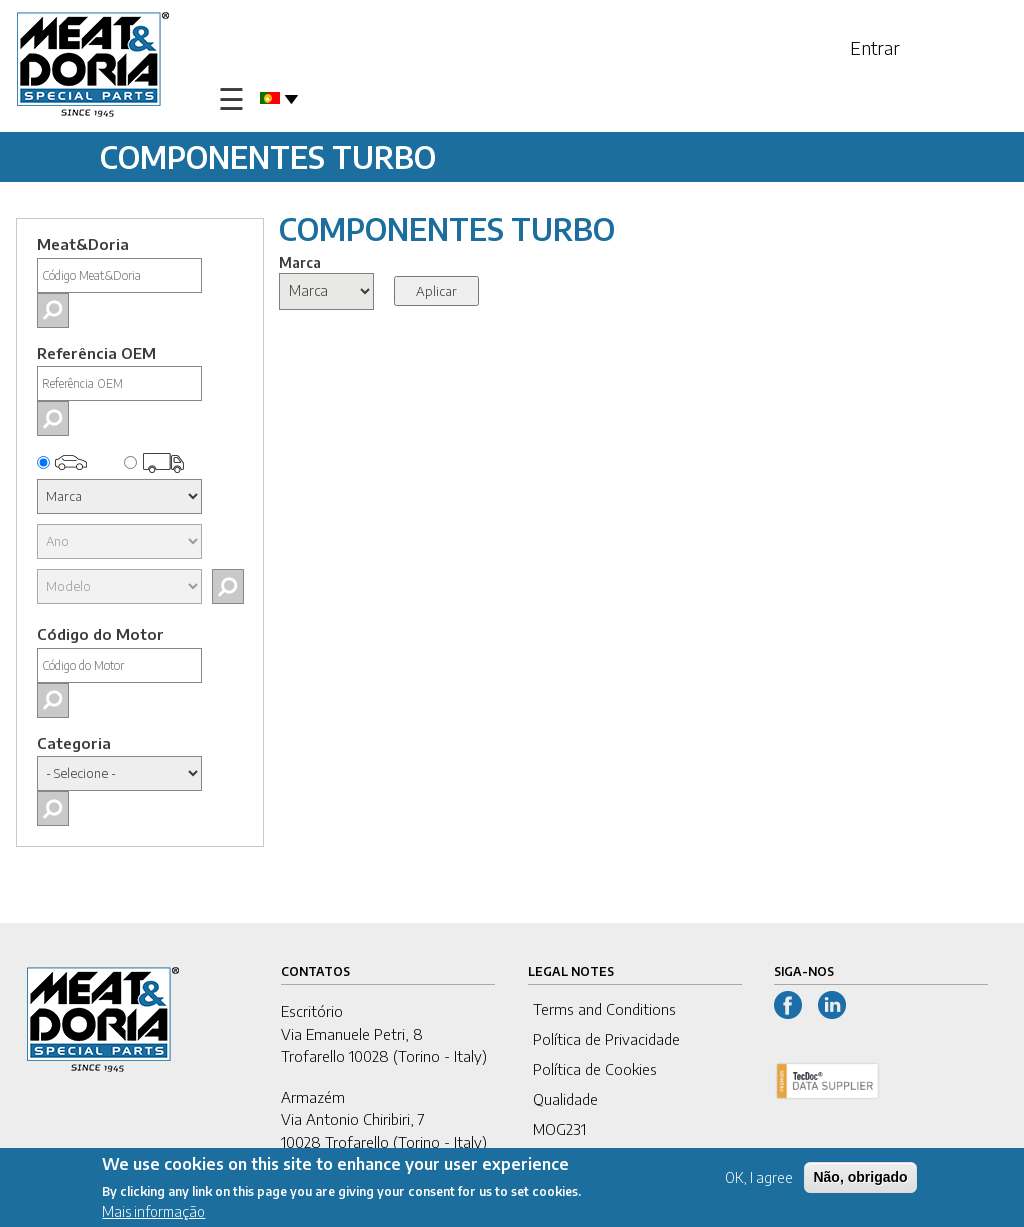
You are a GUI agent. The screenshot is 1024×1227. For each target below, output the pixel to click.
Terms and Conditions (604, 1009)
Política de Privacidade (606, 1039)
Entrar (875, 47)
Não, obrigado (860, 1180)
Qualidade (565, 1099)
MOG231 (559, 1129)
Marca (300, 262)
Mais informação (153, 1214)
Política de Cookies (595, 1069)
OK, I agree (759, 1180)
